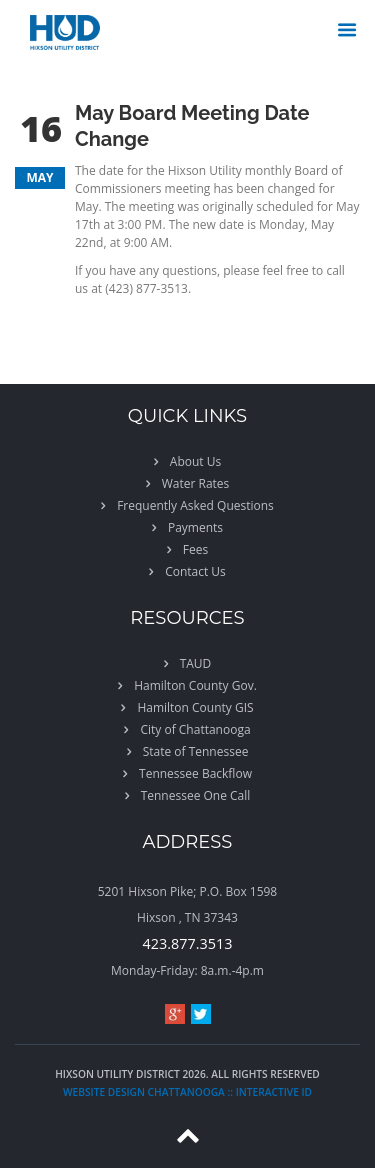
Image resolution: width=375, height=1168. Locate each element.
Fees (195, 549)
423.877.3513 (188, 943)
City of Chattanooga (195, 729)
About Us (195, 461)
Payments (195, 527)
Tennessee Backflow (195, 773)
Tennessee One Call (196, 795)
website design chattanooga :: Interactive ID (187, 1092)
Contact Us (195, 571)
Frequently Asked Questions (195, 505)
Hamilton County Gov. (195, 685)
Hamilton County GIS (195, 707)
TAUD (196, 663)
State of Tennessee (196, 751)
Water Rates (196, 483)
